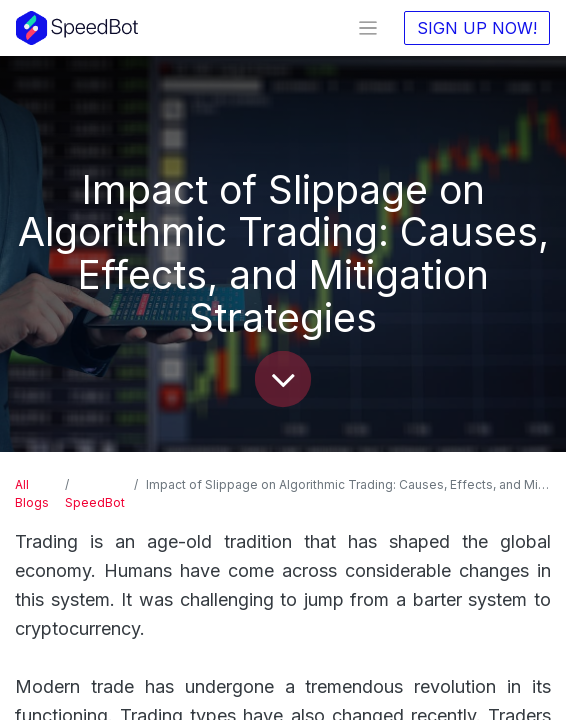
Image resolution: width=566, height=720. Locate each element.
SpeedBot (95, 502)
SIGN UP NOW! (477, 28)
